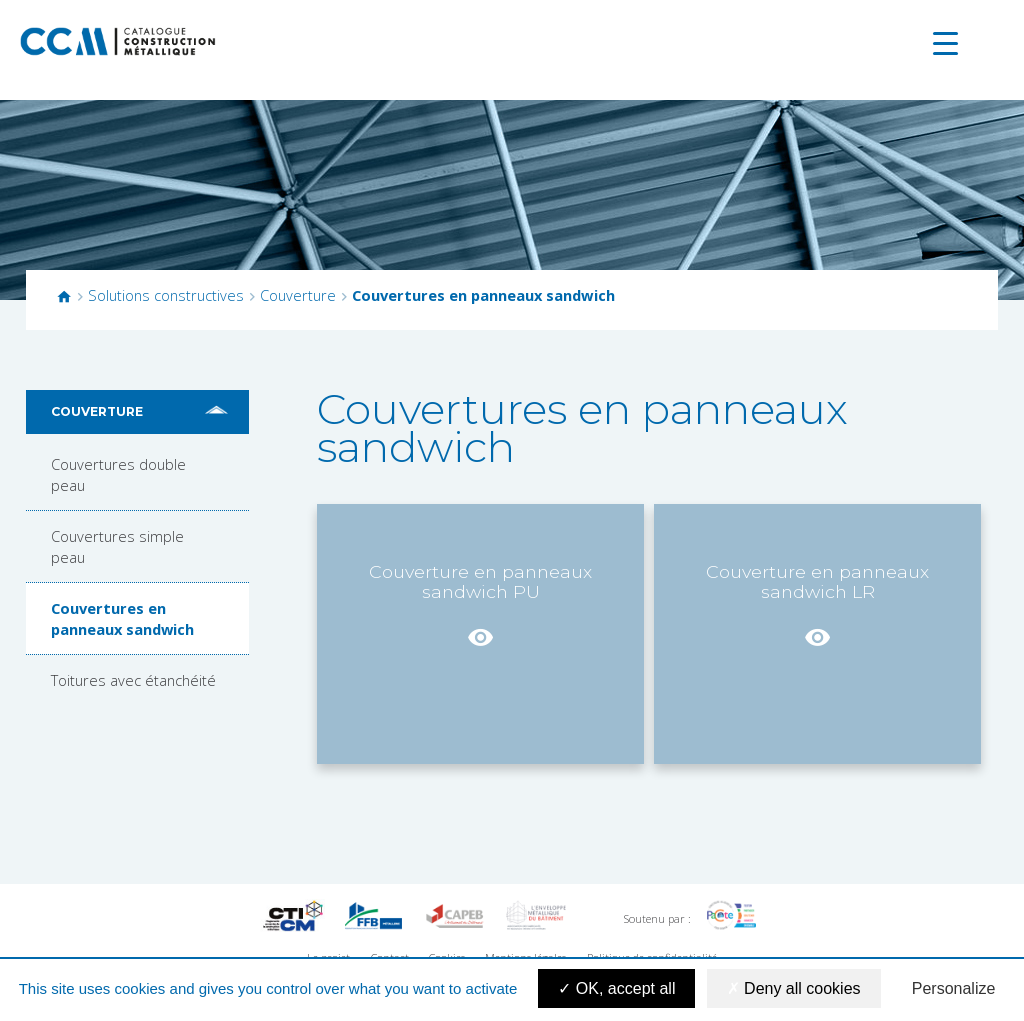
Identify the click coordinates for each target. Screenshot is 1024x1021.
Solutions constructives (166, 295)
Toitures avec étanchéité (133, 680)
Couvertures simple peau (117, 546)
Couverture (298, 295)
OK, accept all (616, 988)
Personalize (954, 988)
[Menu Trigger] (945, 42)
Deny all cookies (794, 988)
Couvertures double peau (118, 474)
